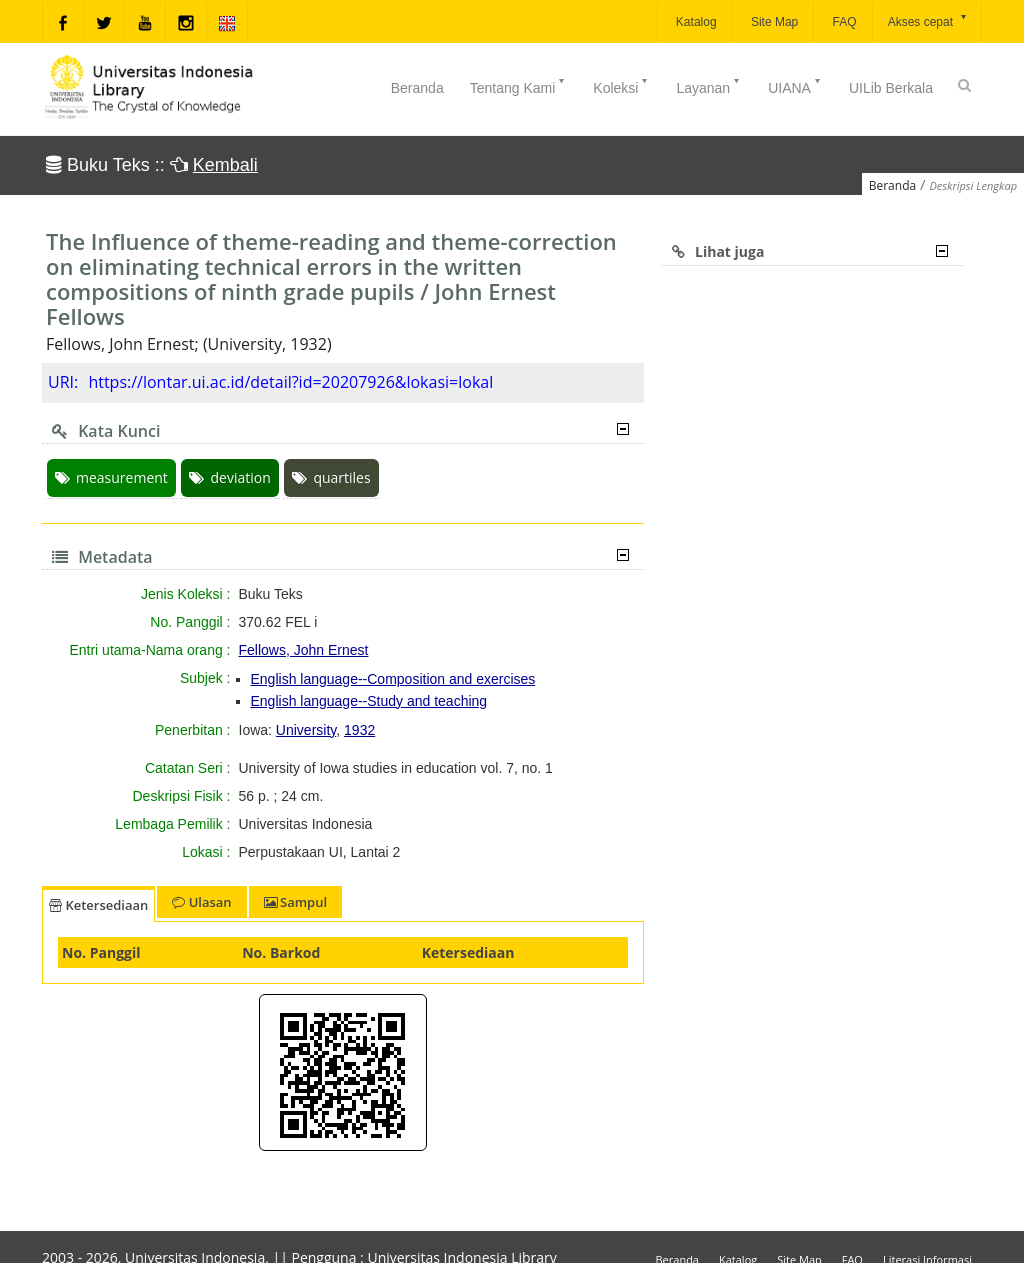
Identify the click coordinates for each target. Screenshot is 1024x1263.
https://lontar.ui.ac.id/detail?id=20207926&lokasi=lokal (290, 382)
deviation (229, 477)
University (306, 730)
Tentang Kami (519, 86)
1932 (359, 730)
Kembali (225, 165)
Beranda (417, 88)
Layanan (709, 86)
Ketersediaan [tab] (98, 905)
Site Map (773, 22)
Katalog (695, 22)
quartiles (331, 477)
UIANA (795, 86)
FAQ (842, 22)
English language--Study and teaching (369, 701)
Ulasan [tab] (201, 902)
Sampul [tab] (295, 902)
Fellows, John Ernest (304, 650)
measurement (111, 477)
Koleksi (621, 86)
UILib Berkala (891, 88)
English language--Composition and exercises (393, 679)
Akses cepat (928, 20)
